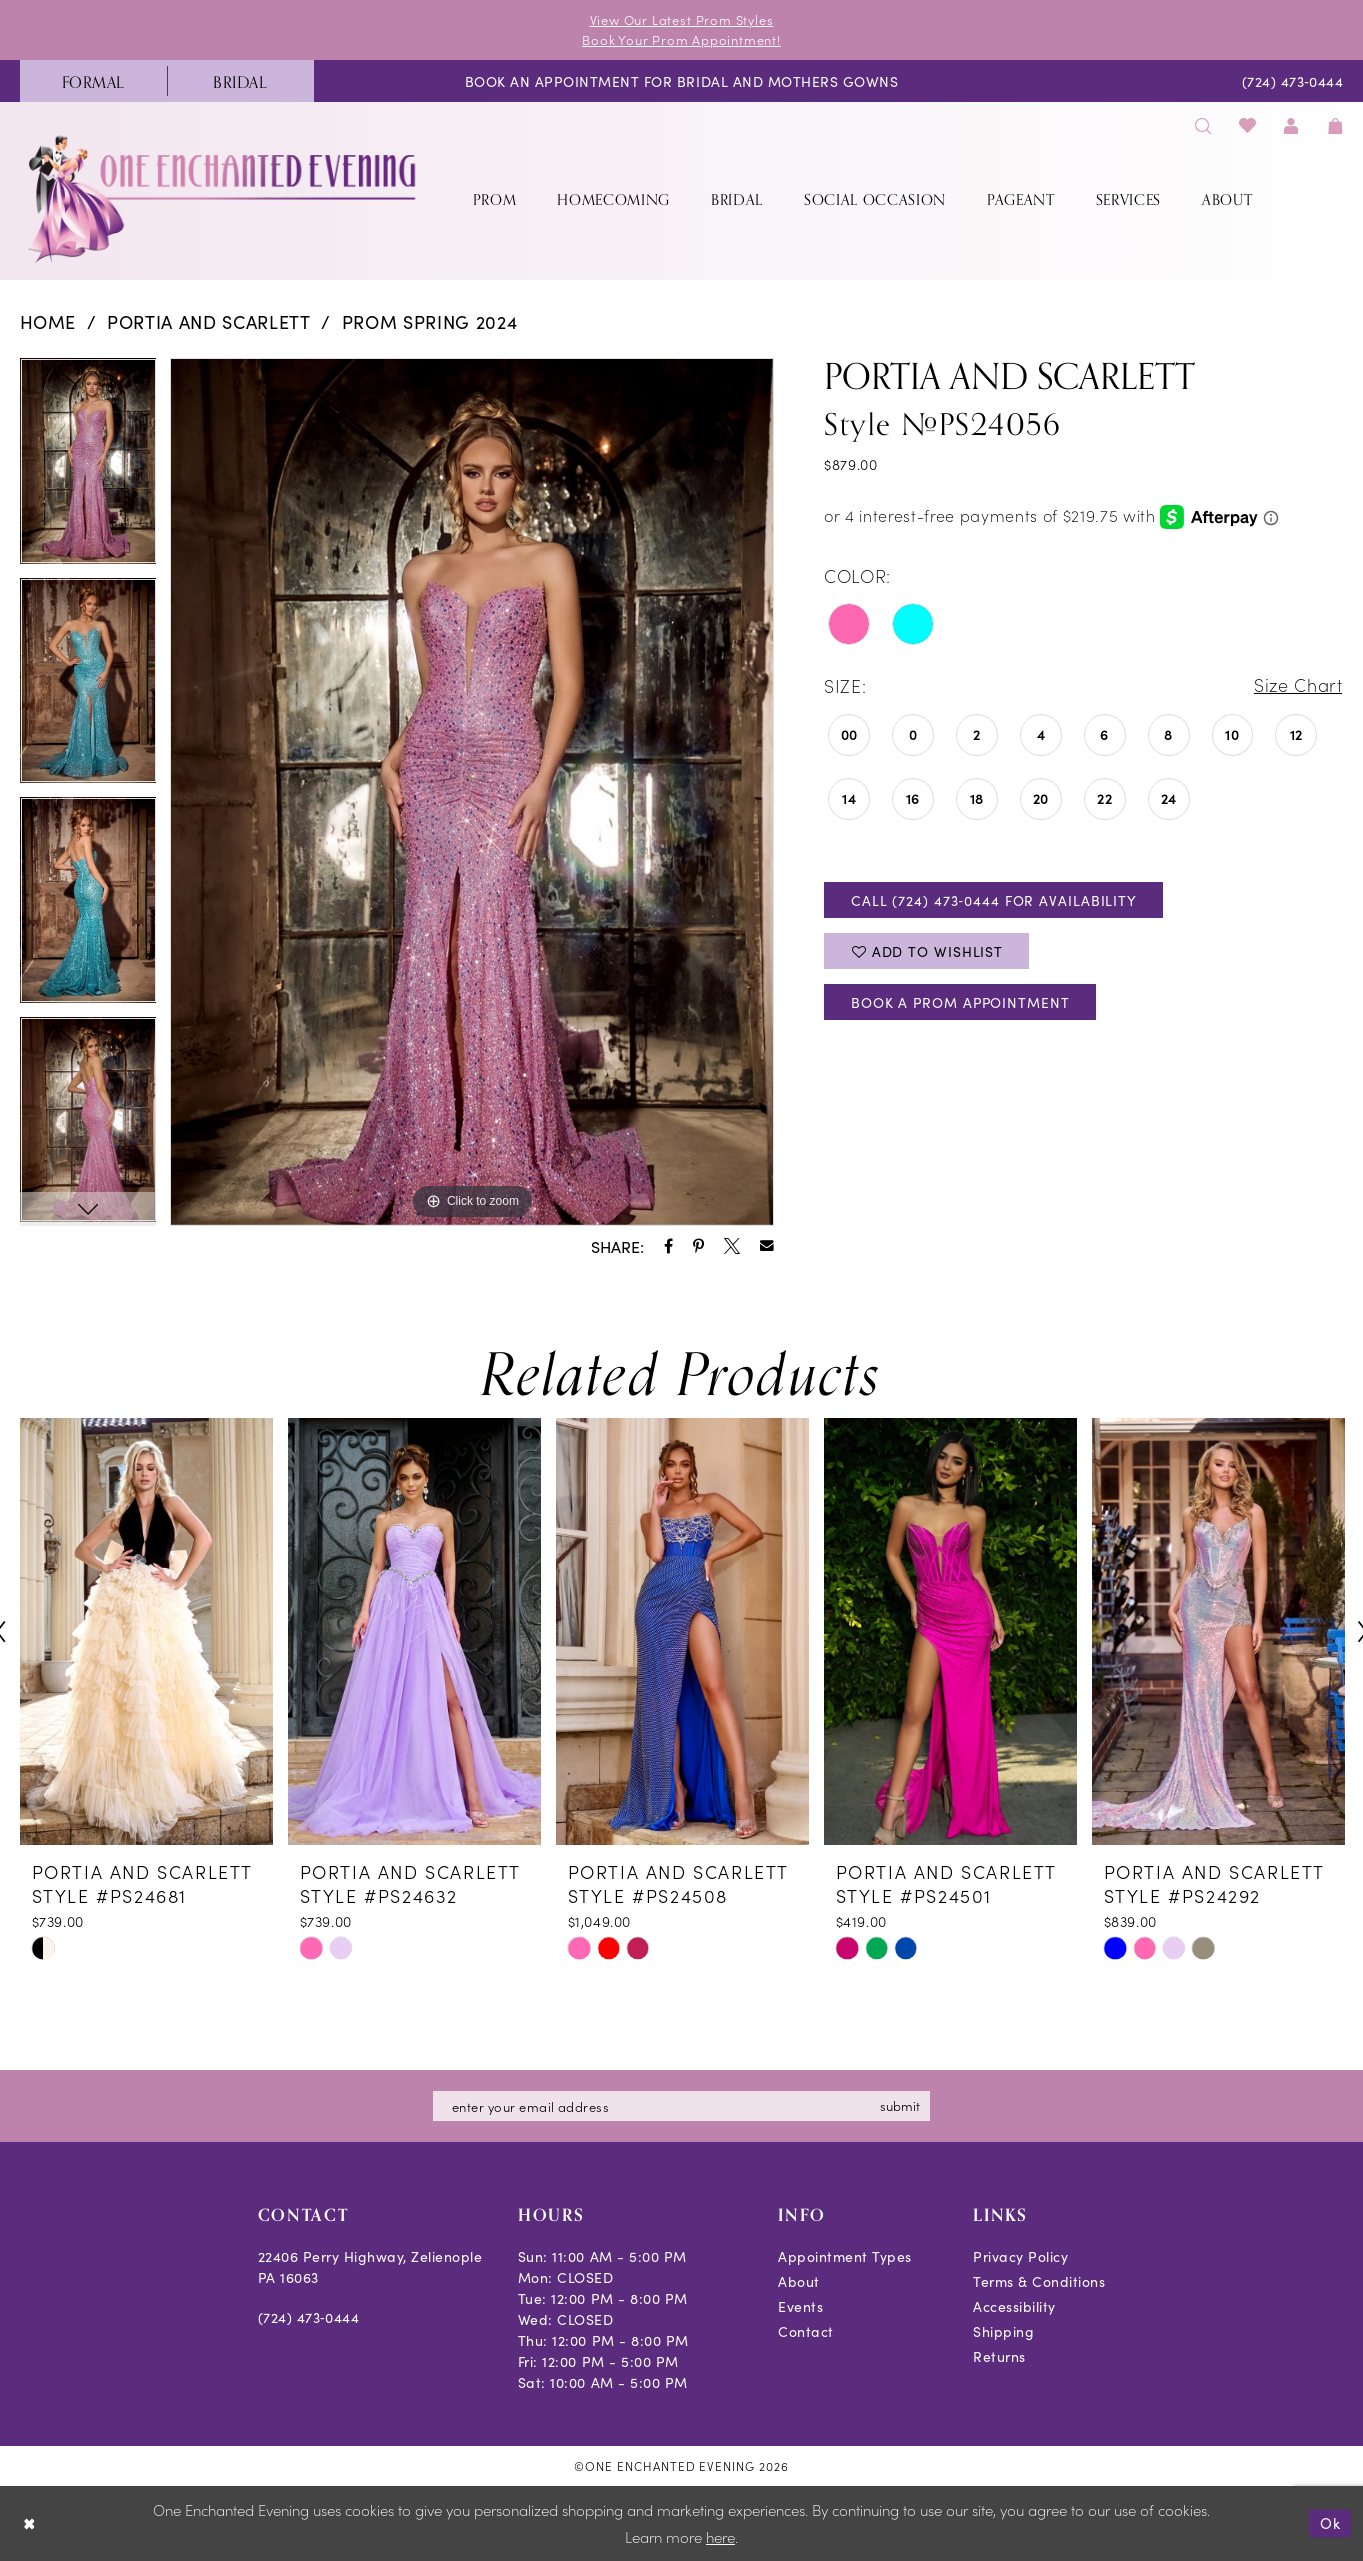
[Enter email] (682, 2106)
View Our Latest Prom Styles (682, 19)
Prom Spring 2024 (430, 321)
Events (800, 2306)
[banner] (224, 198)
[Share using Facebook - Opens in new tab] (668, 1246)
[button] (1292, 124)
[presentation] (146, 1632)
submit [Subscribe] (901, 2105)
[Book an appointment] (681, 81)
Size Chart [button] (1298, 686)
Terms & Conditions (1039, 2281)
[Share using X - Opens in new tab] (732, 1246)
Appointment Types (845, 2256)
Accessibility (1014, 2306)
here (720, 2537)
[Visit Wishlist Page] (1247, 124)
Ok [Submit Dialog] (1330, 2523)
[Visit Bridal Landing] (240, 81)
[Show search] (1204, 124)
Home (48, 321)
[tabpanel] (88, 468)
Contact (806, 2331)
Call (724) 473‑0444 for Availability (994, 900)
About (799, 2281)
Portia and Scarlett (209, 321)
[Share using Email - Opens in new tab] (767, 1246)
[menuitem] (93, 81)
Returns (999, 2356)
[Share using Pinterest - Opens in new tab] (698, 1246)
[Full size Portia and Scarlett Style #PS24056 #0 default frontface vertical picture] (472, 792)
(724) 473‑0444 (309, 2317)
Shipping (1003, 2331)
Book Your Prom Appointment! (681, 39)
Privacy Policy (1020, 2256)
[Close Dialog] (29, 2523)
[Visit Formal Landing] (93, 81)
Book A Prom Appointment (962, 1003)
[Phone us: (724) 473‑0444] (1292, 81)
